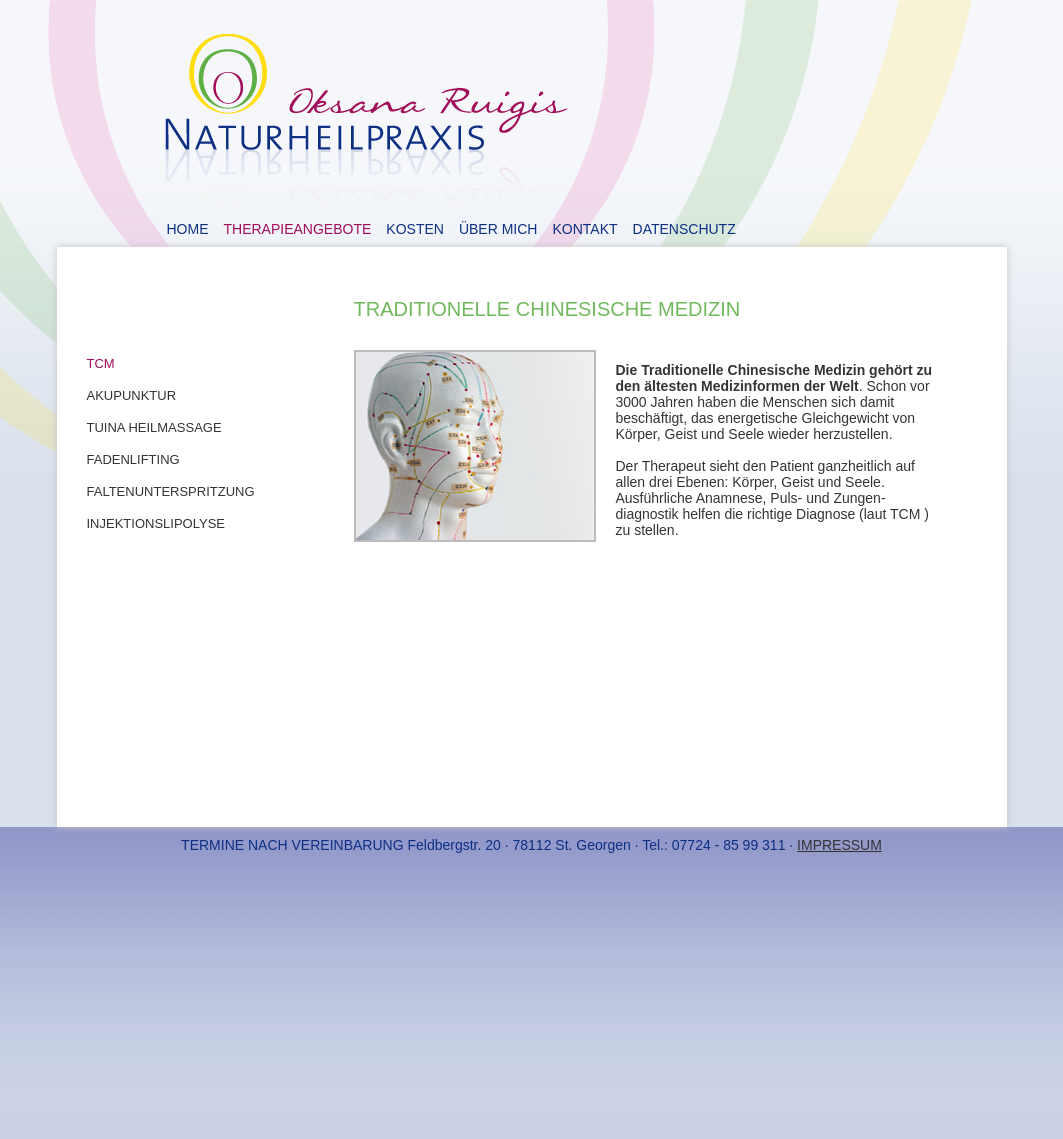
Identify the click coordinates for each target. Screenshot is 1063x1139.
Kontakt (584, 229)
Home (188, 229)
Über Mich (498, 229)
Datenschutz (684, 229)
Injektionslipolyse (156, 523)
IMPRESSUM (839, 845)
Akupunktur (132, 395)
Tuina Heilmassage (154, 427)
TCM (101, 363)
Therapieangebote (298, 229)
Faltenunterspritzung (171, 491)
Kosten (415, 229)
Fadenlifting (133, 459)
